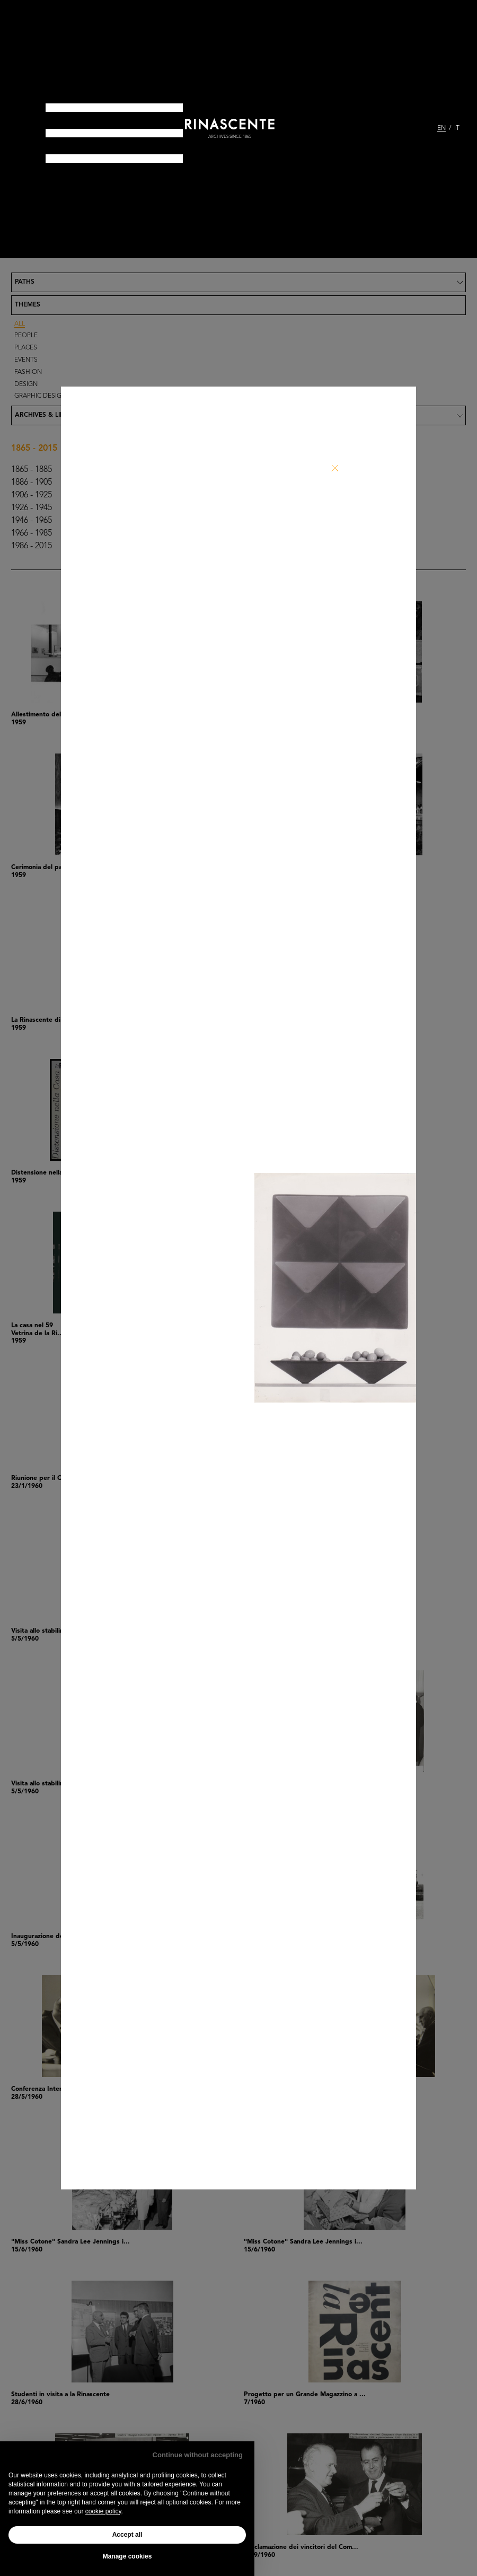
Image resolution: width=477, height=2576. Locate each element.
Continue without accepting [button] (198, 2455)
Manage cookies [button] (127, 2556)
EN (441, 128)
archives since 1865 (229, 137)
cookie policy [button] (103, 2511)
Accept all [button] (127, 2534)
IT (457, 128)
